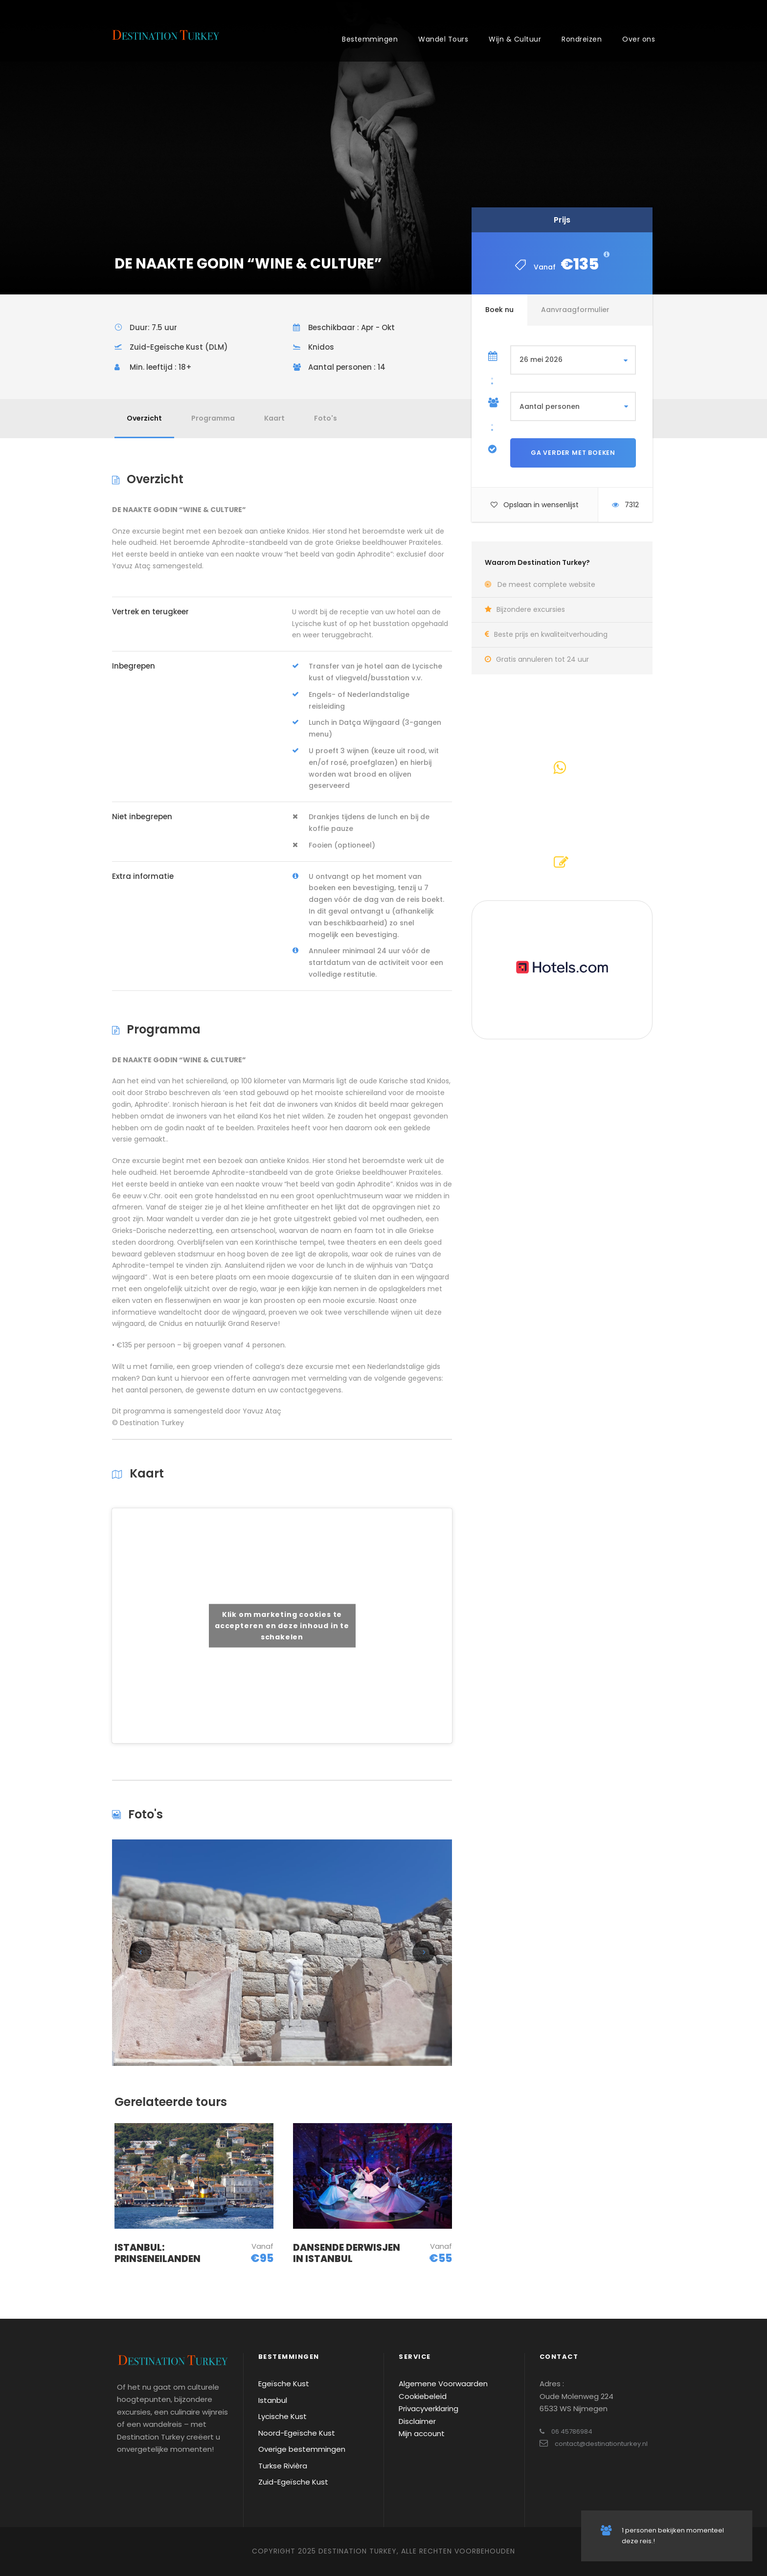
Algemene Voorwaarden (443, 2383)
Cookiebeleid (423, 2396)
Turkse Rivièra (282, 2466)
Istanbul (272, 2400)
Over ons (638, 39)
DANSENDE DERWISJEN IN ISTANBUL (346, 2253)
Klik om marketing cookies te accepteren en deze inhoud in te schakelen (282, 1625)
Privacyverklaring (428, 2408)
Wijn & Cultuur (515, 39)
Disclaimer (417, 2421)
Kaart (274, 418)
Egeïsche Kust (283, 2383)
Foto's (325, 418)
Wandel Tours (443, 39)
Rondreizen (582, 39)
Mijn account (422, 2433)
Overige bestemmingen (301, 2449)
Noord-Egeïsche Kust (296, 2433)
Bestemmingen (370, 39)
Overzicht (144, 418)
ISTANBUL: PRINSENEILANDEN (157, 2253)
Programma (213, 418)
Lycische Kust (282, 2416)
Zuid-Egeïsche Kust (293, 2482)
